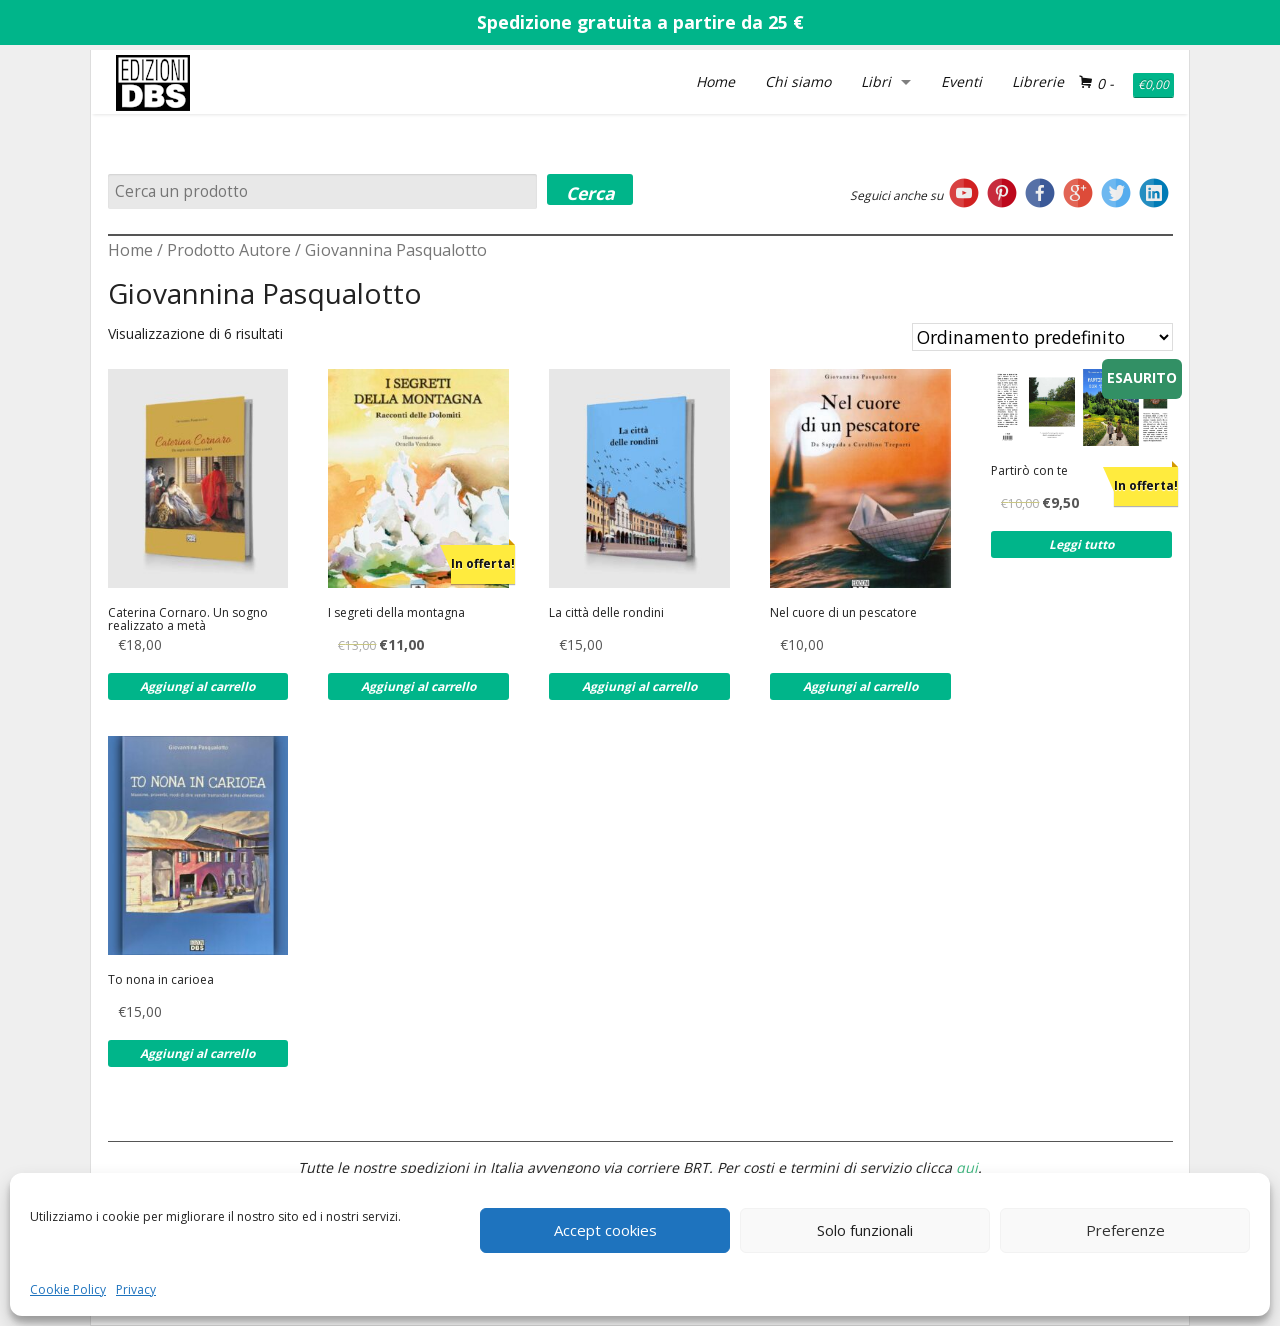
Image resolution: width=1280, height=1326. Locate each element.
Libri (876, 81)
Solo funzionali (865, 1230)
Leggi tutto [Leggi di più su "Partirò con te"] (1081, 544)
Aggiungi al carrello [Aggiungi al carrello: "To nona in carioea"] (197, 1053)
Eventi (961, 81)
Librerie (1038, 81)
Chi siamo (798, 81)
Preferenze (1125, 1230)
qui (967, 1167)
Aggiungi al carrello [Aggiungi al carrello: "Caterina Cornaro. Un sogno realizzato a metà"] (197, 686)
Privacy (136, 1289)
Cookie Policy (68, 1289)
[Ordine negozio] (1042, 337)
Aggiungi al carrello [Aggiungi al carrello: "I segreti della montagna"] (418, 686)
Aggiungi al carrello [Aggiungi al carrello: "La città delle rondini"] (639, 686)
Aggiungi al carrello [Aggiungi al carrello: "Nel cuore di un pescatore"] (860, 686)
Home (715, 81)
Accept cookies (605, 1230)
